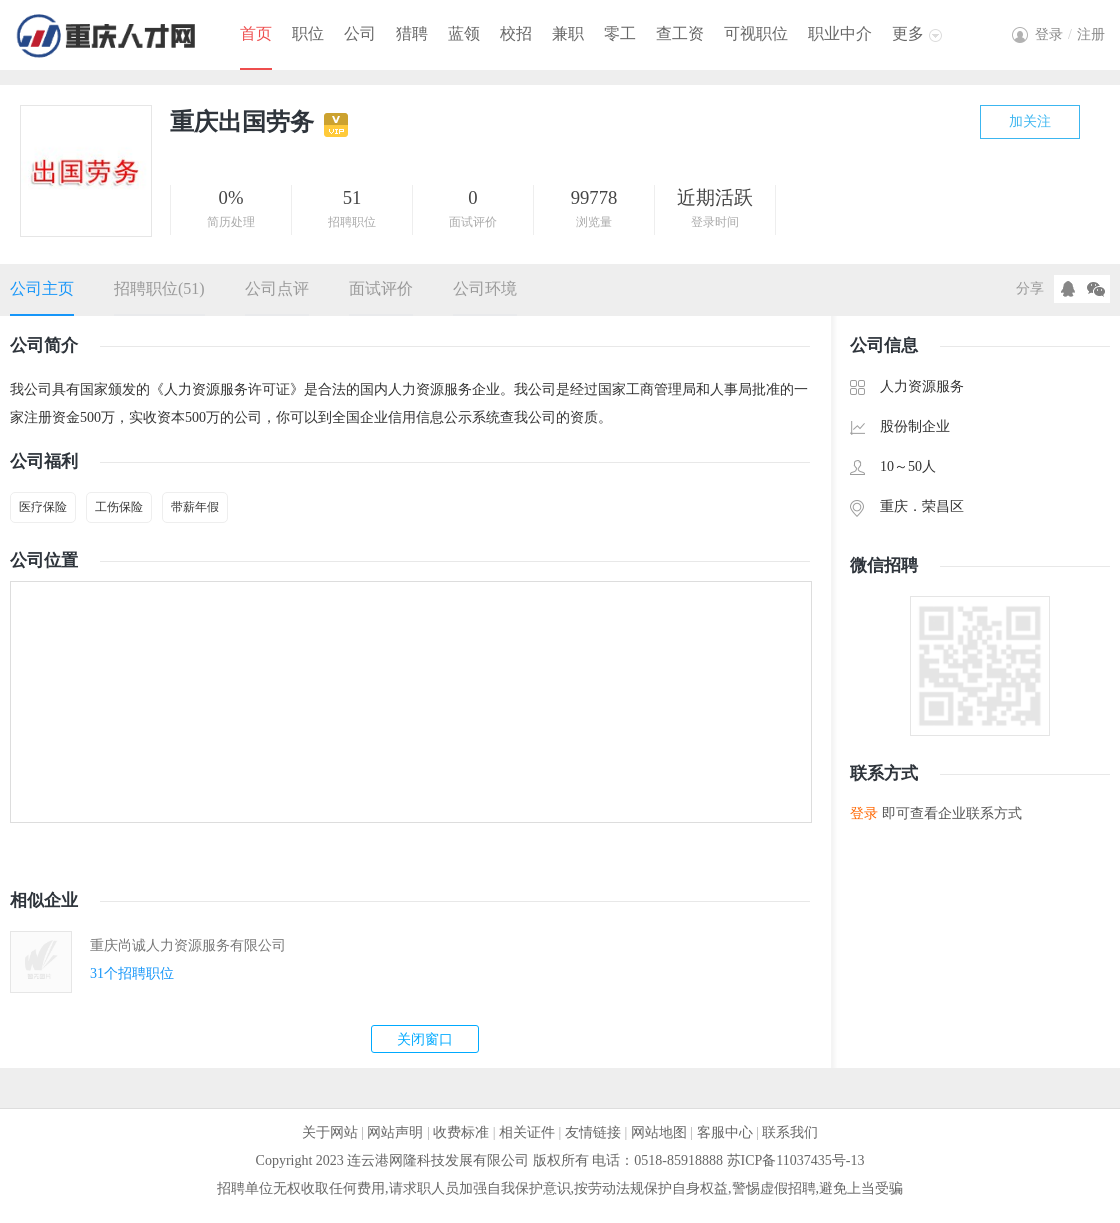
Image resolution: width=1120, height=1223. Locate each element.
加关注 (1030, 121)
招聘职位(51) (159, 288)
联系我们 (790, 1132)
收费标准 (461, 1132)
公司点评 (277, 288)
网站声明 (395, 1132)
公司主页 (42, 288)
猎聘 (412, 33)
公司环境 (485, 288)
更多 (908, 33)
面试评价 (381, 288)
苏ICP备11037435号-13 (796, 1160)
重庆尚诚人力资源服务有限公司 (188, 945)
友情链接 (593, 1132)
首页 (256, 33)
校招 (516, 33)
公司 (360, 33)
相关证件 (527, 1132)
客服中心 (725, 1132)
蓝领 (464, 33)
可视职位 (756, 33)
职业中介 (840, 33)
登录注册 (1070, 34)
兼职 (568, 33)
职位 (308, 33)
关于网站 (330, 1132)
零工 (620, 33)
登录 (864, 813)
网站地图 (659, 1132)
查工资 (680, 33)
